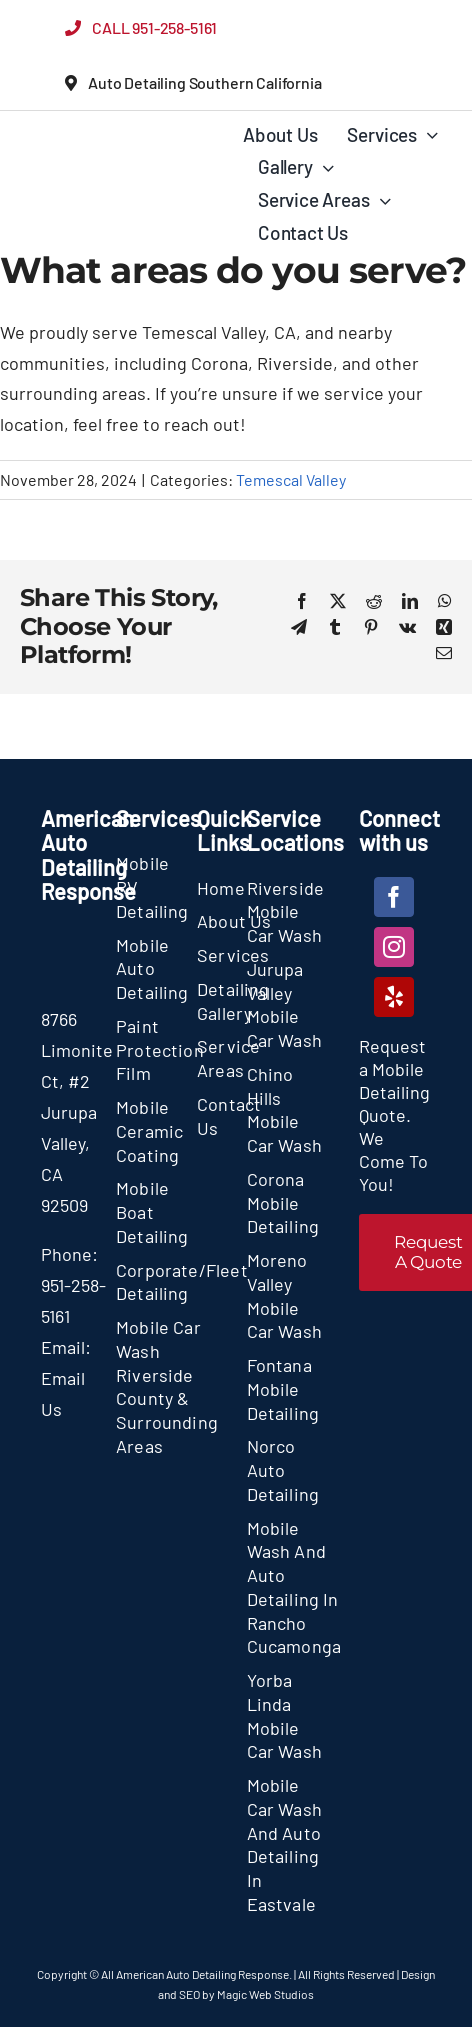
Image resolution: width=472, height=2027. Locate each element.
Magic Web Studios (265, 1994)
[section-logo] (92, 140)
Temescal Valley (291, 479)
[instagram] (394, 947)
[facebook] (394, 897)
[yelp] (394, 997)
